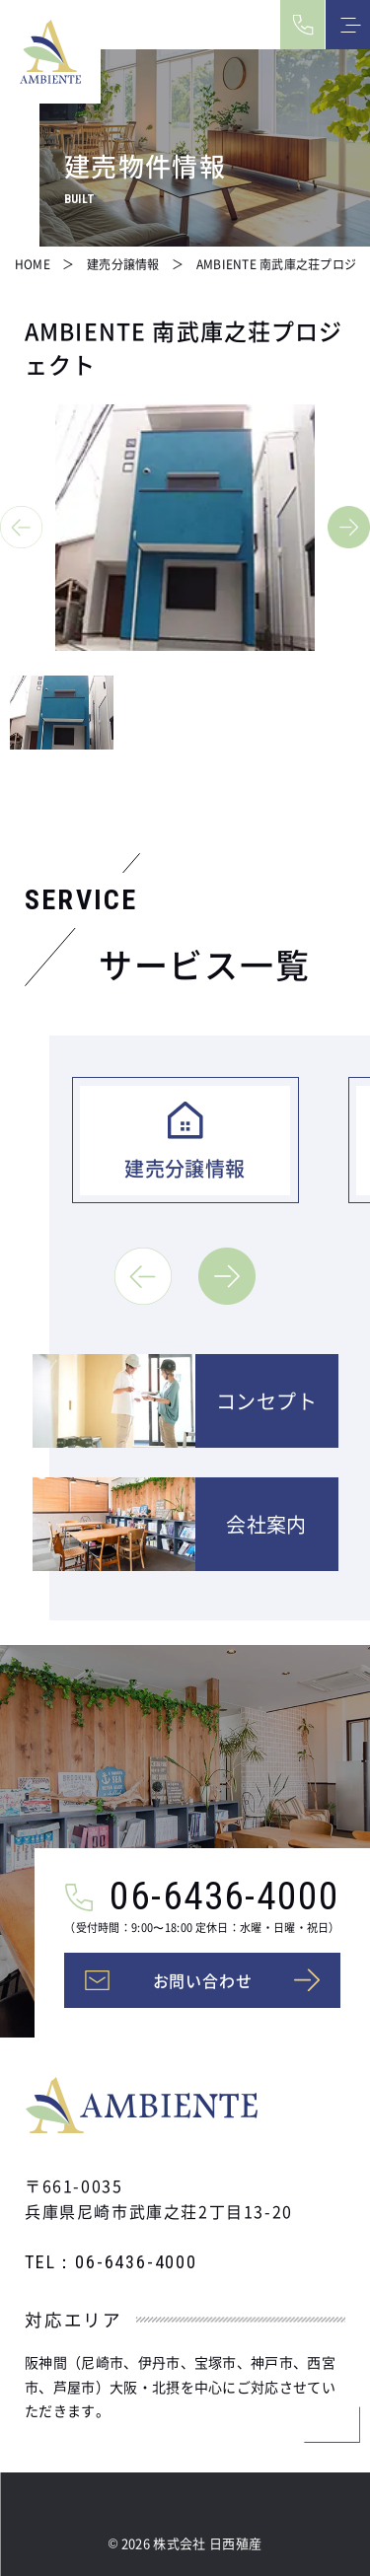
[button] (21, 527)
